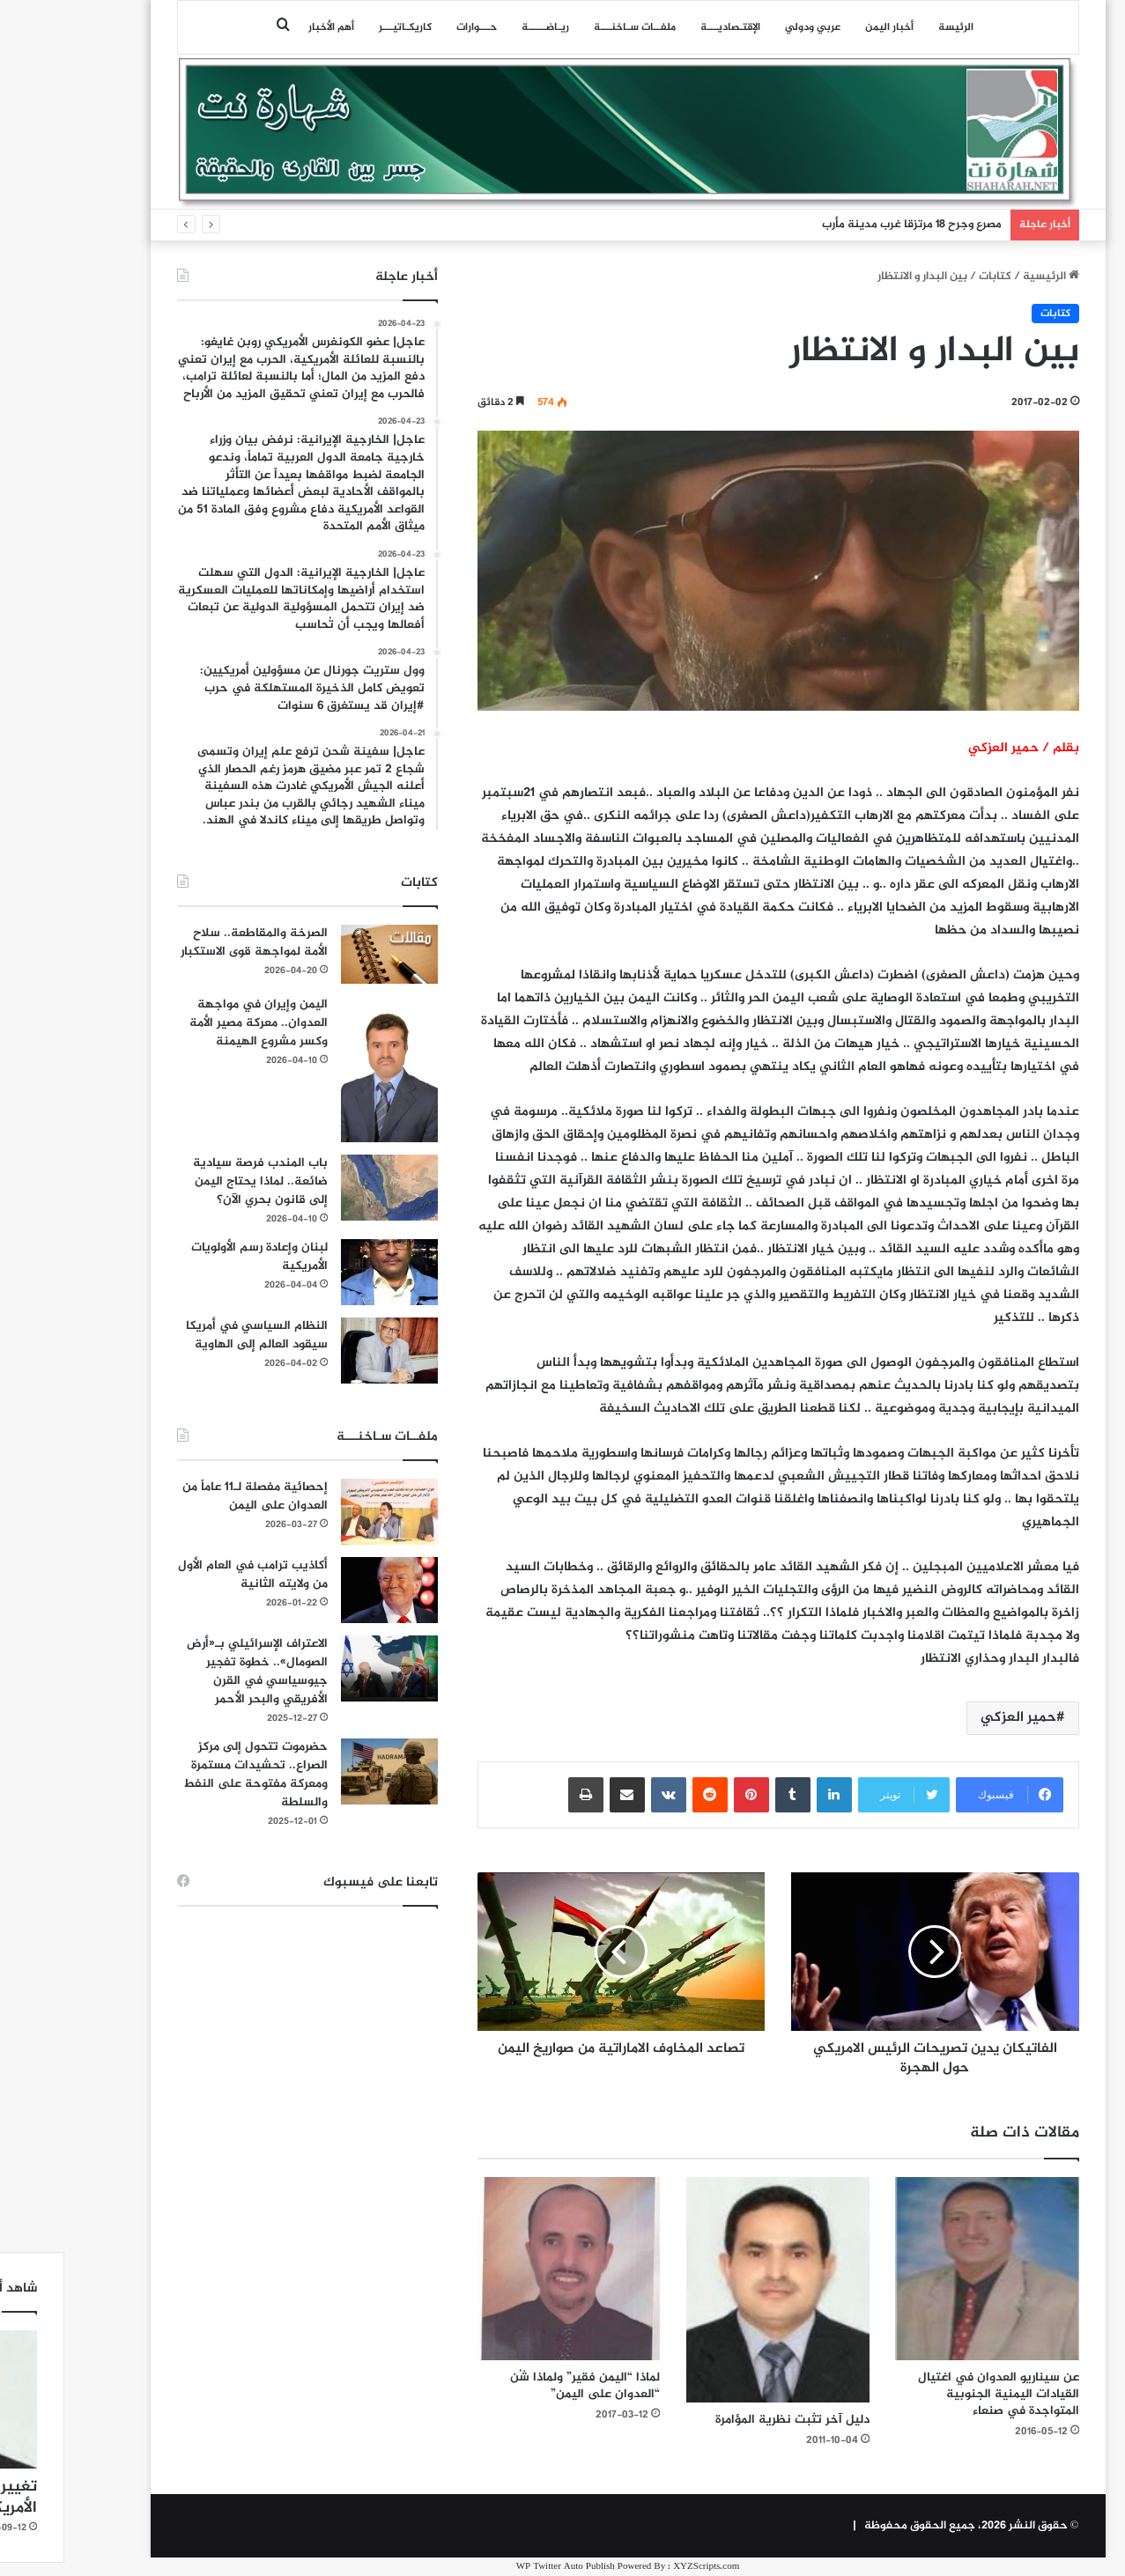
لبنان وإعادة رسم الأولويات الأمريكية (194, 1256)
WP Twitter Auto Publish (500, 2566)
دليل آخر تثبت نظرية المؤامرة (727, 2420)
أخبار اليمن (824, 27)
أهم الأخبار (266, 27)
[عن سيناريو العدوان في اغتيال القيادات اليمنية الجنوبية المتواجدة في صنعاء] (922, 2268)
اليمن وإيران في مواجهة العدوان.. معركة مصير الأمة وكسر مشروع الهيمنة (193, 1023)
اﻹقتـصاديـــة (665, 27)
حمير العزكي (953, 1718)
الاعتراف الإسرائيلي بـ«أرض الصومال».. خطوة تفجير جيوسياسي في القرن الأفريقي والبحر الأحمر (192, 1671)
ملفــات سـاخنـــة (570, 27)
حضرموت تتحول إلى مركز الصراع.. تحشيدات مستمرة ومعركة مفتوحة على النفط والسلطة (190, 1774)
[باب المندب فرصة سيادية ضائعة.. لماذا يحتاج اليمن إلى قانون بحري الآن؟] (324, 1188)
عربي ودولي (747, 27)
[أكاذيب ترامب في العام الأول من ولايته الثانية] (324, 1590)
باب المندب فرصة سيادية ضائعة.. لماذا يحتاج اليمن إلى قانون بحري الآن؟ (195, 1181)
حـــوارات (411, 27)
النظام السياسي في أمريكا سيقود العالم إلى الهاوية (192, 1335)
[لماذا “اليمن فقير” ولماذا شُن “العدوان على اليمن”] (504, 2268)
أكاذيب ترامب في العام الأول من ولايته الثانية (188, 1574)
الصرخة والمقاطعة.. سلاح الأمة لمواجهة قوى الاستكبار (189, 942)
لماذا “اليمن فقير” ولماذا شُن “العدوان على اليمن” (520, 2385)
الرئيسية (986, 276)
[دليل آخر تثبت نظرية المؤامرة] (712, 2289)
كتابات (930, 276)
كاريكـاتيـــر (340, 27)
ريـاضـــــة (480, 27)
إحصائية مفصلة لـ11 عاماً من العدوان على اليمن (190, 1496)
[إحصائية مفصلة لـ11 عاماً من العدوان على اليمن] (324, 1512)
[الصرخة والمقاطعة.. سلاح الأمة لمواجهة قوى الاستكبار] (324, 954)
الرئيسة (890, 27)
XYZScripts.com (641, 2566)
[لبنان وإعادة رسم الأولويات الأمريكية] (324, 1272)
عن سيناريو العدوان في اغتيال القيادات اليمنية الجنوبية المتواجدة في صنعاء (933, 2394)
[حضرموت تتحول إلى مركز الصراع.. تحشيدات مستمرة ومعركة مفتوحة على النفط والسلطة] (324, 1771)
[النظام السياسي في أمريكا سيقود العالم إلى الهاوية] (324, 1351)
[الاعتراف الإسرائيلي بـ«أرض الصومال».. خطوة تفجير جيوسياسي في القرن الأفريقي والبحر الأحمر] (324, 1668)
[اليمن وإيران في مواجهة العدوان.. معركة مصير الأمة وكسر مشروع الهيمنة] (324, 1069)
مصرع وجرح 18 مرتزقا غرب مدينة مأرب (846, 224)
